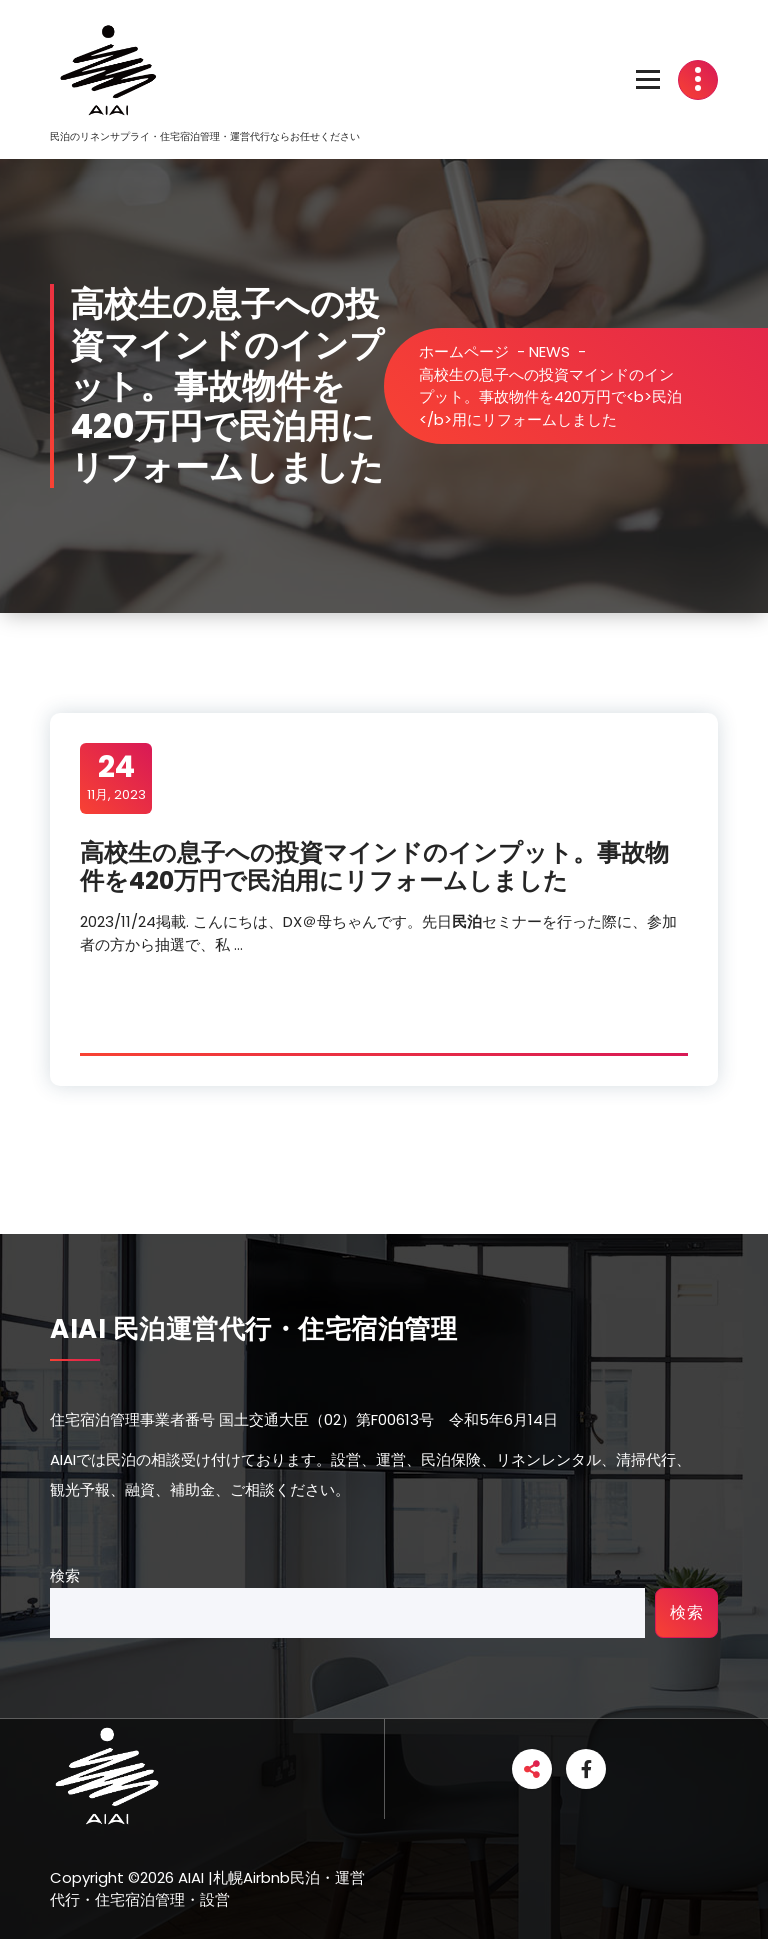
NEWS (549, 351)
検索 (65, 1575)
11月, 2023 (116, 777)
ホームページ (464, 351)
